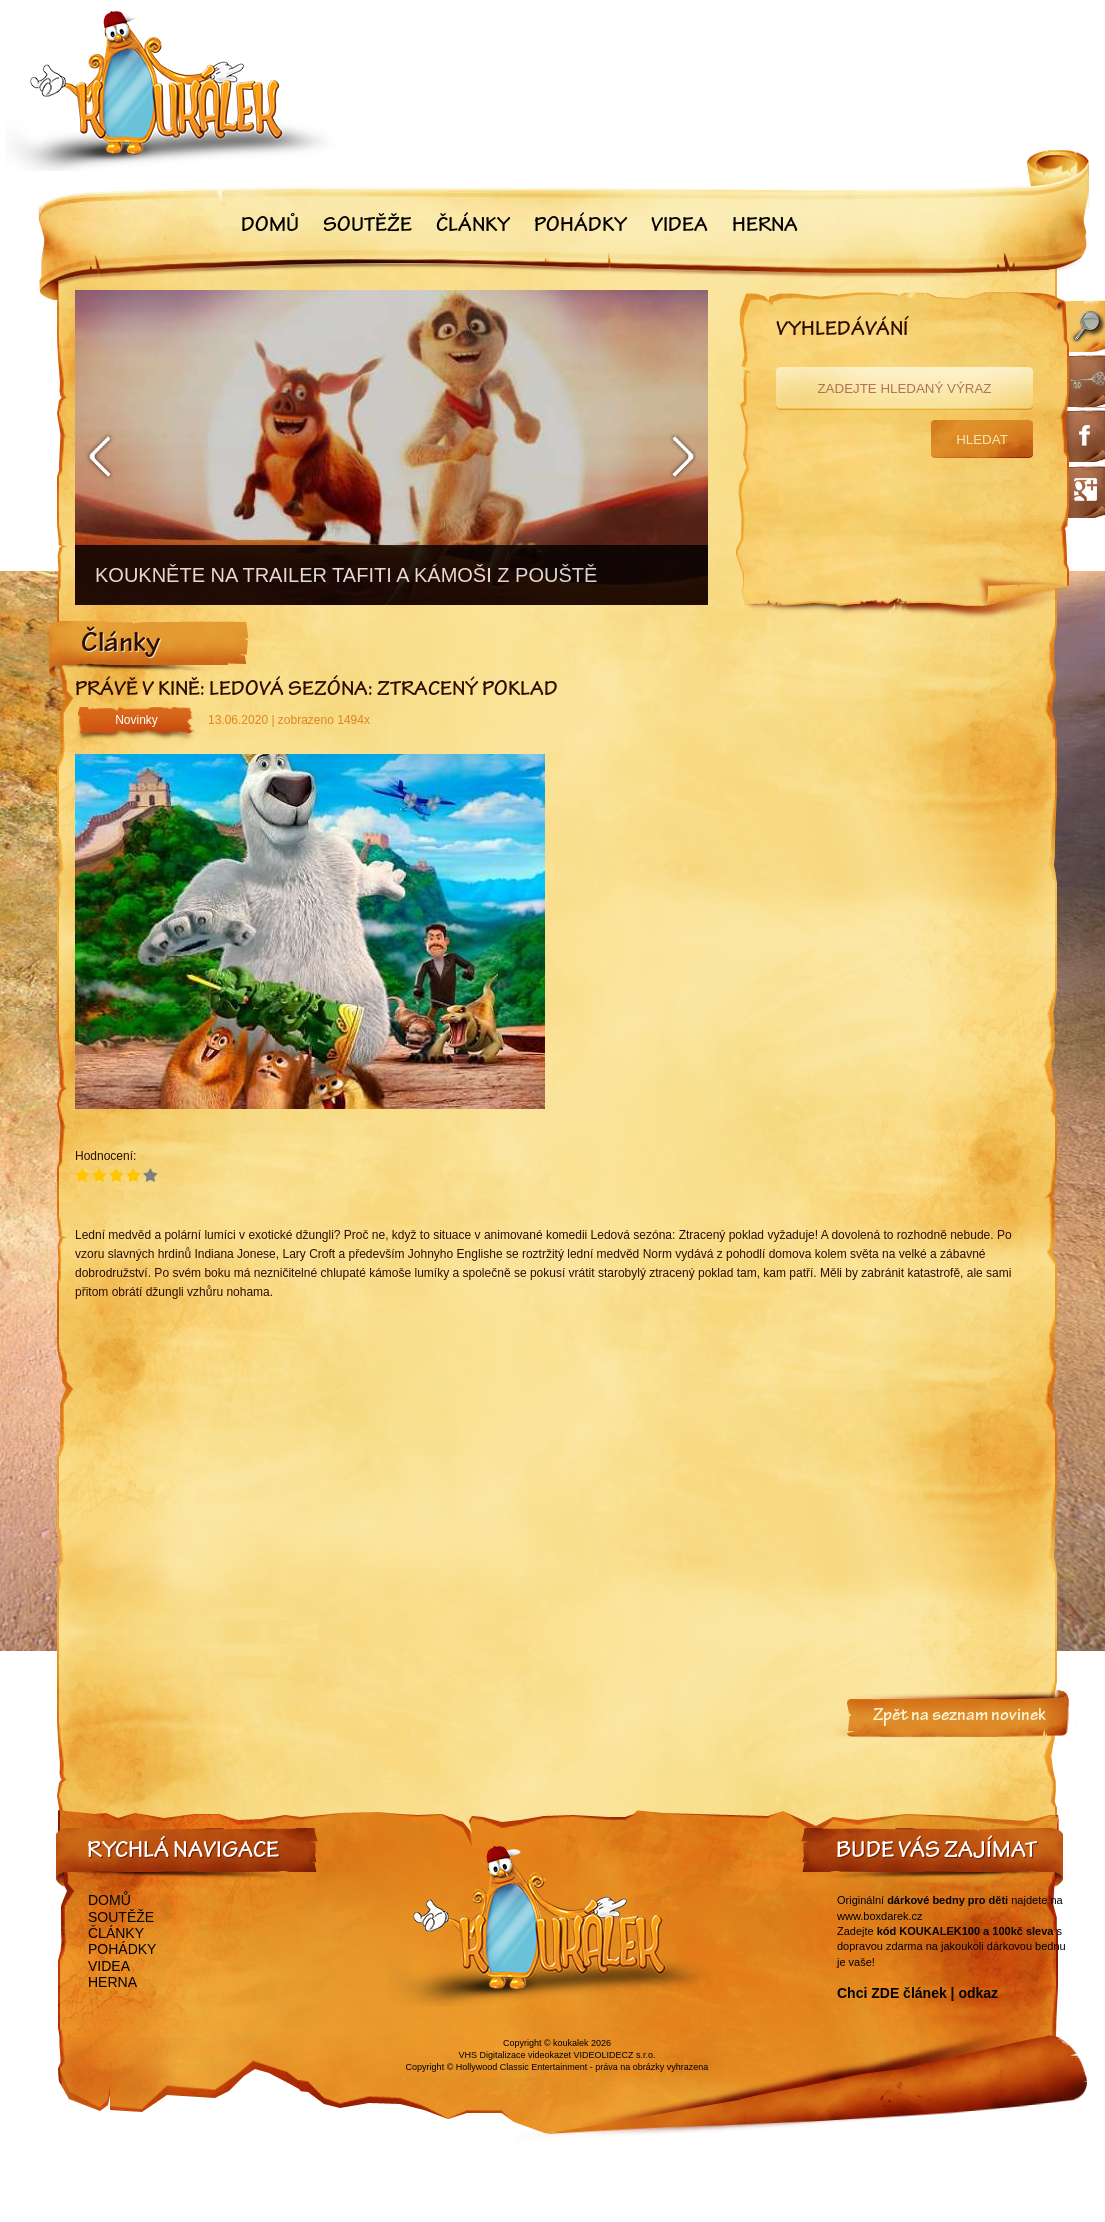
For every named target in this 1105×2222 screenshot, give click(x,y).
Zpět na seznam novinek (959, 1717)
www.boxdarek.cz (880, 1916)
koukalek (571, 2043)
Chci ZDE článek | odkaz (917, 1993)
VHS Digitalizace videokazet (514, 2055)
